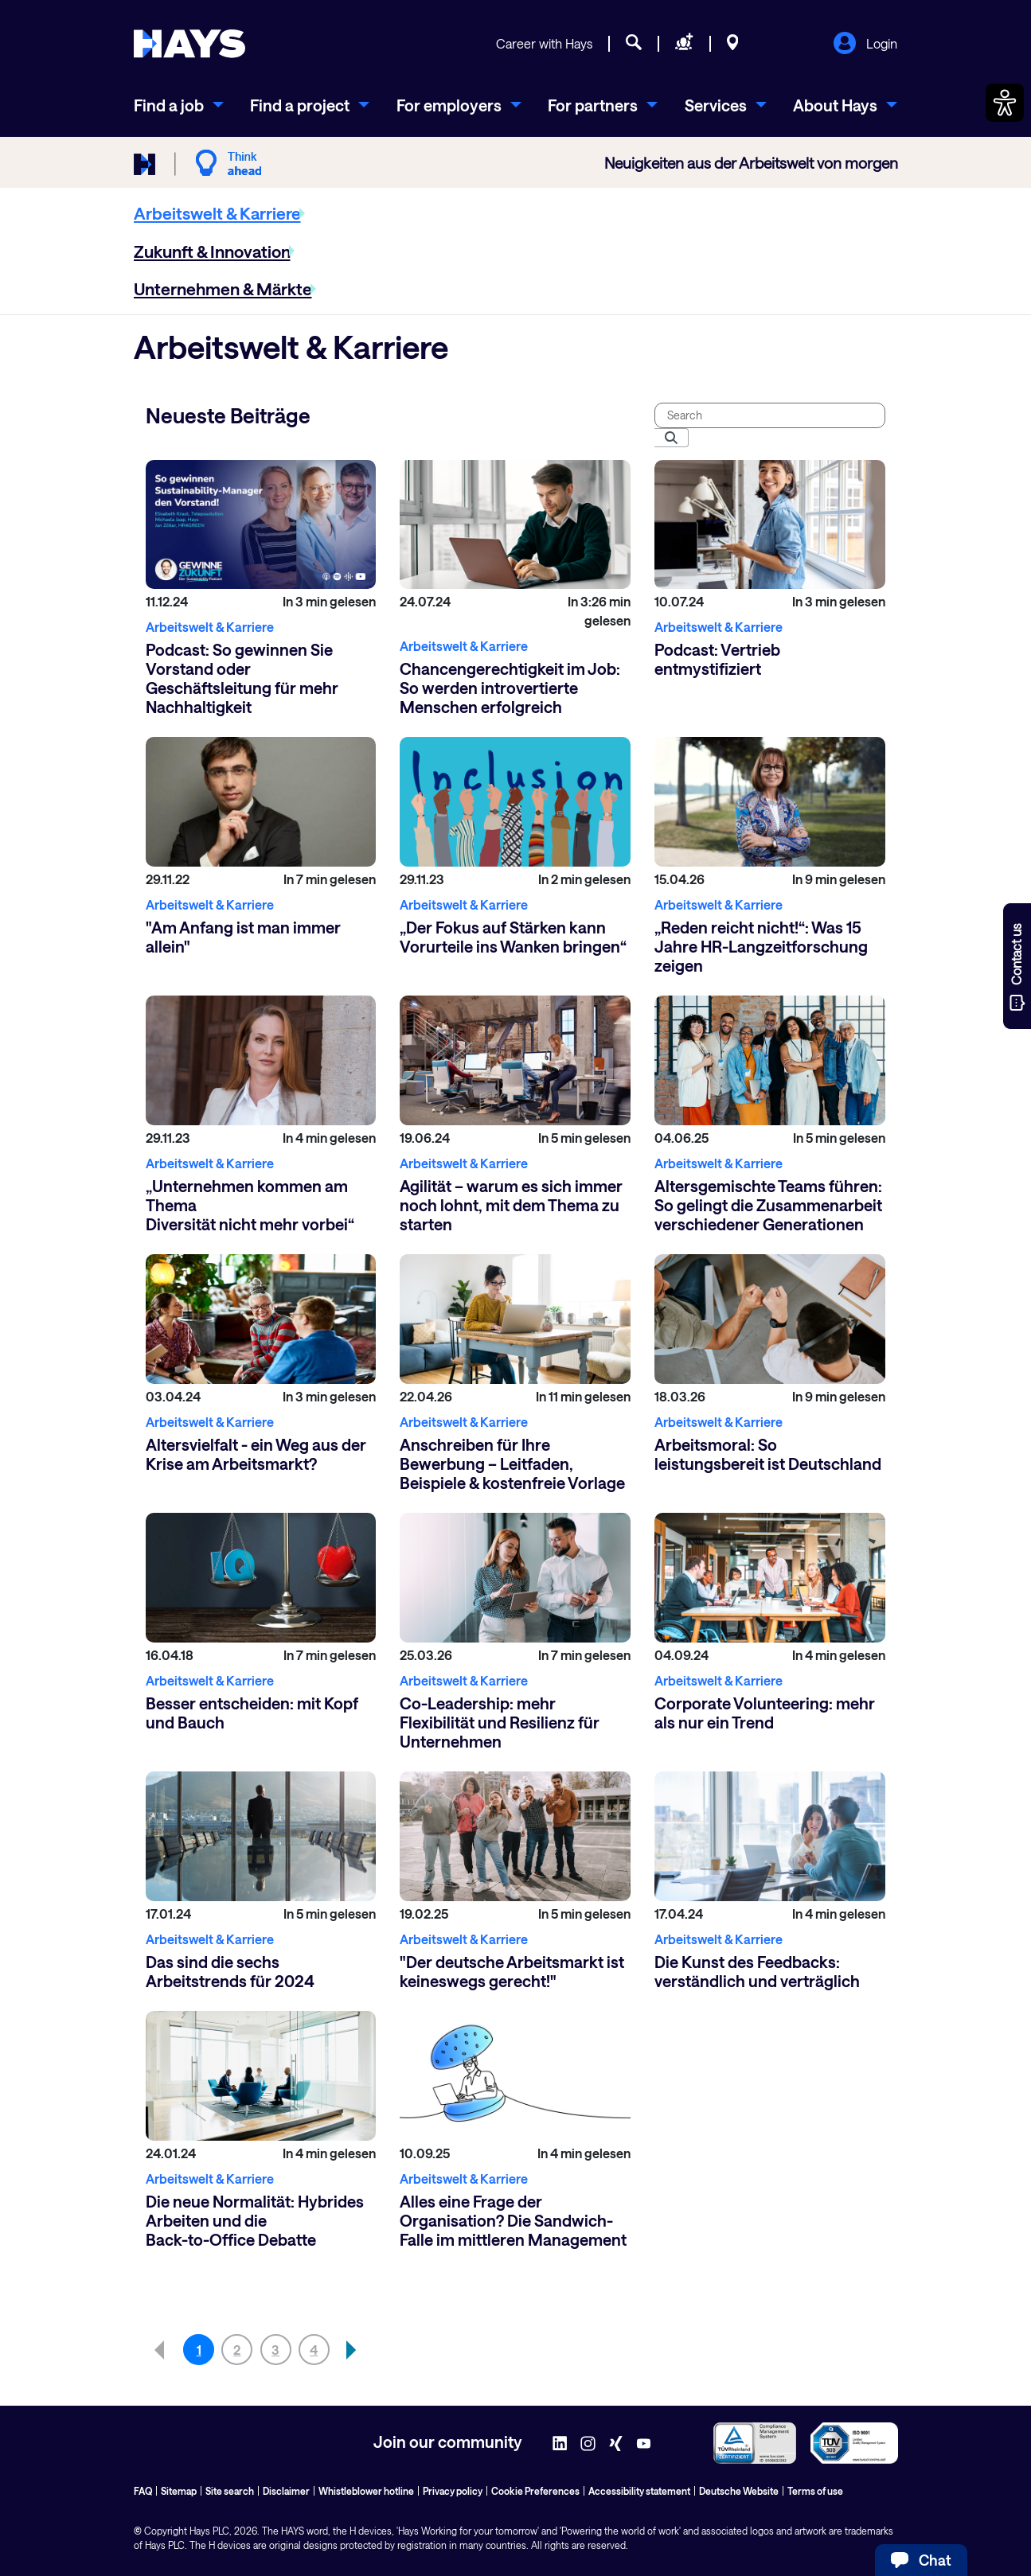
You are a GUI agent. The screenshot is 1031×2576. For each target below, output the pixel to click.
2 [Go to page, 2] (236, 2349)
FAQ (143, 2490)
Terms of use (815, 2490)
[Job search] (634, 44)
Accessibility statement (639, 2490)
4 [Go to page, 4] (314, 2349)
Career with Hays (544, 43)
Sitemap (179, 2490)
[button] (352, 2349)
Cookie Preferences (535, 2490)
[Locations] (733, 44)
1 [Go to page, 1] (199, 2349)
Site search (229, 2490)
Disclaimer (286, 2490)
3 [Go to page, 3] (275, 2349)
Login (865, 44)
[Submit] (671, 437)
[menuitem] (179, 105)
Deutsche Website (739, 2490)
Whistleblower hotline (366, 2490)
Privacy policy (452, 2490)
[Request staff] (684, 44)
